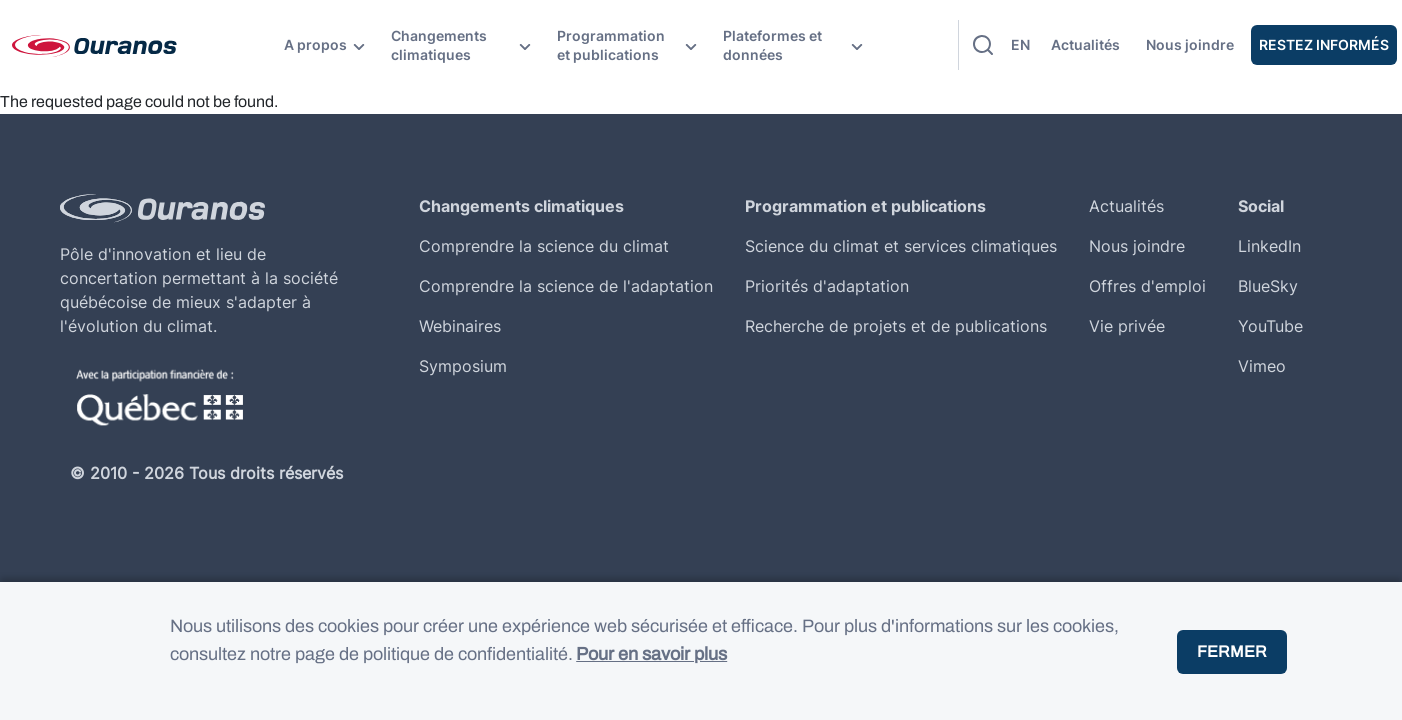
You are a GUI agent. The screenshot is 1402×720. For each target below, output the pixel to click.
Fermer (1232, 670)
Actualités (1085, 44)
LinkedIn (1269, 246)
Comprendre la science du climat (544, 246)
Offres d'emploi (1147, 286)
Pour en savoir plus (651, 674)
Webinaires (460, 326)
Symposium (463, 366)
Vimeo (1262, 366)
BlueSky (1268, 286)
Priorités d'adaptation (827, 286)
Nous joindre (1190, 44)
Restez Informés (1324, 44)
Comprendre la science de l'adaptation (566, 286)
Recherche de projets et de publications (896, 326)
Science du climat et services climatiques (901, 246)
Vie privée (1127, 326)
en (1020, 44)
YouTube (1270, 326)
